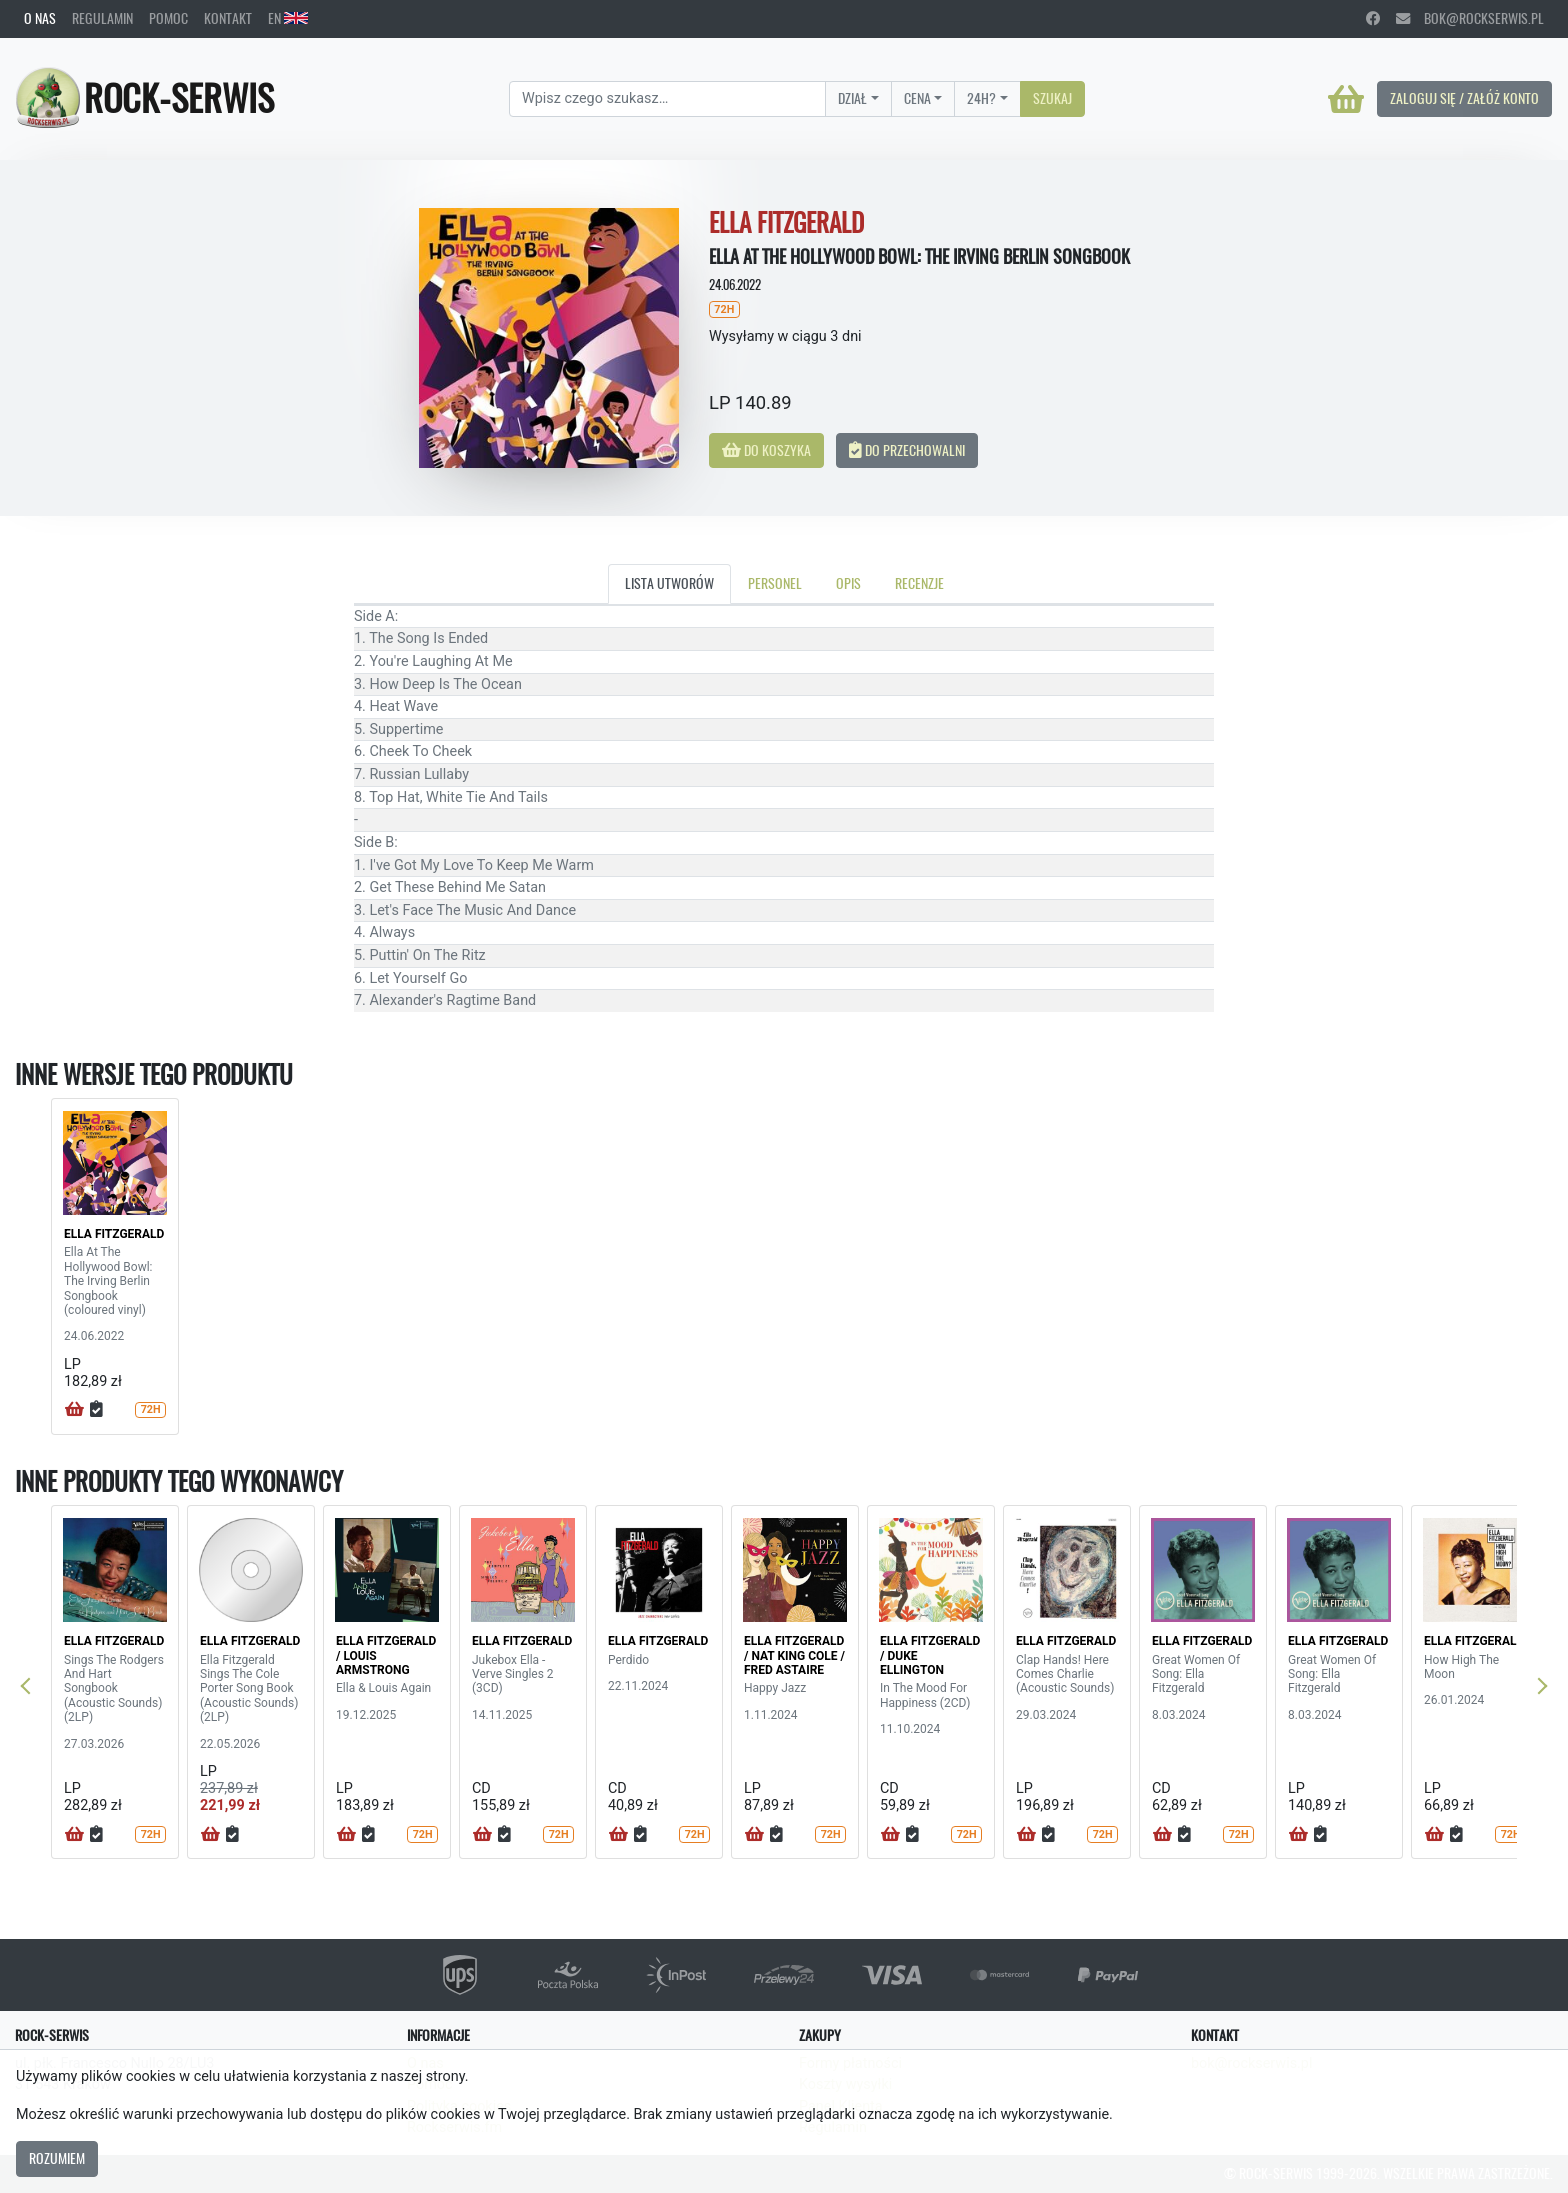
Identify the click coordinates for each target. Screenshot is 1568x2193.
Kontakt (228, 18)
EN (288, 18)
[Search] (667, 99)
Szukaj (1052, 98)
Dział (852, 98)
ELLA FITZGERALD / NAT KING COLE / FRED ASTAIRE (794, 1655)
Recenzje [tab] (919, 583)
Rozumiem (57, 2158)
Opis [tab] (848, 583)
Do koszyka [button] (766, 450)
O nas (40, 18)
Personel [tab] (775, 583)
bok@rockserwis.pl (1470, 18)
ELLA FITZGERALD (114, 1234)
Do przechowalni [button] (907, 450)
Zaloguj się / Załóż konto (1464, 98)
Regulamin (102, 18)
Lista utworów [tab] (669, 583)
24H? (981, 98)
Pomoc (168, 18)
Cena (917, 98)
